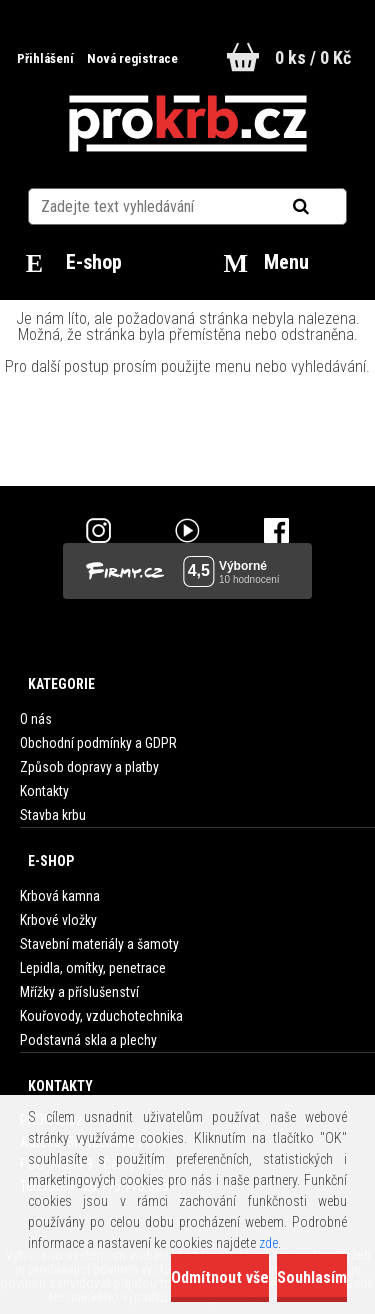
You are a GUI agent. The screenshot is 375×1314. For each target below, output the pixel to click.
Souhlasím (312, 1277)
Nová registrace (132, 58)
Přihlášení (47, 58)
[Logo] (187, 124)
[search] (325, 207)
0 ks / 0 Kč (313, 57)
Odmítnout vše (220, 1277)
